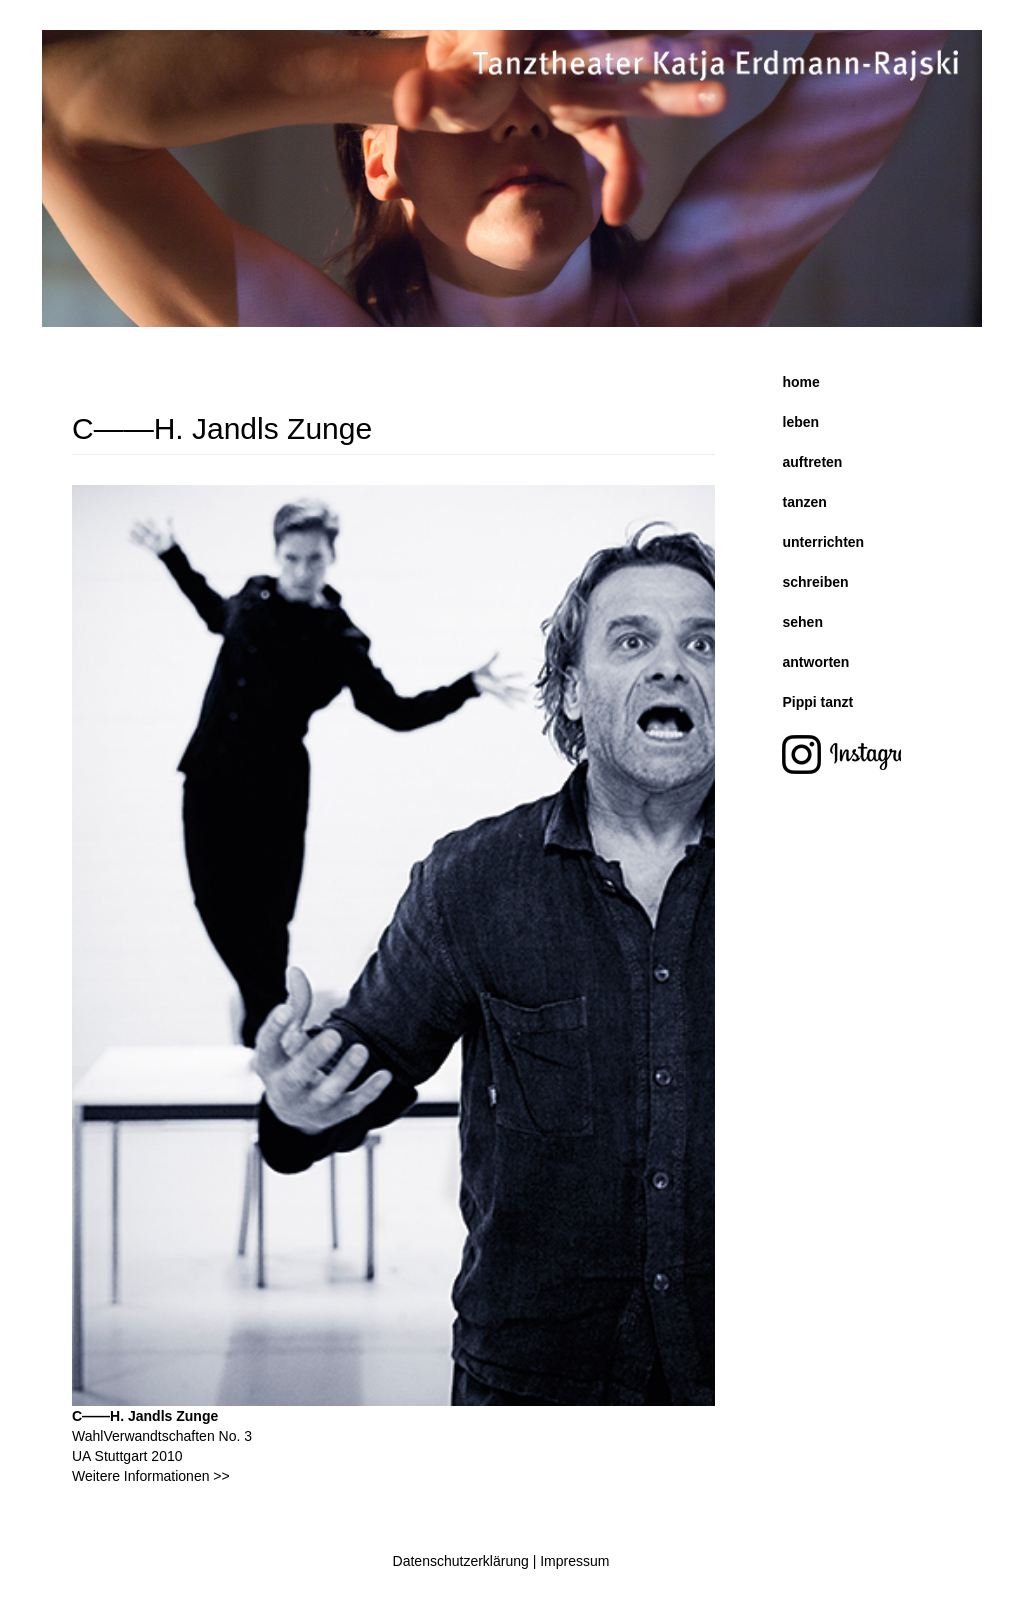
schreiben (816, 582)
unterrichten (824, 542)
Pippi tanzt (818, 702)
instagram (853, 757)
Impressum (574, 1561)
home (801, 382)
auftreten (813, 462)
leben (801, 422)
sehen (803, 622)
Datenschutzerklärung (461, 1561)
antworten (816, 662)
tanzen (805, 502)
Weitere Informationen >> (151, 1476)
